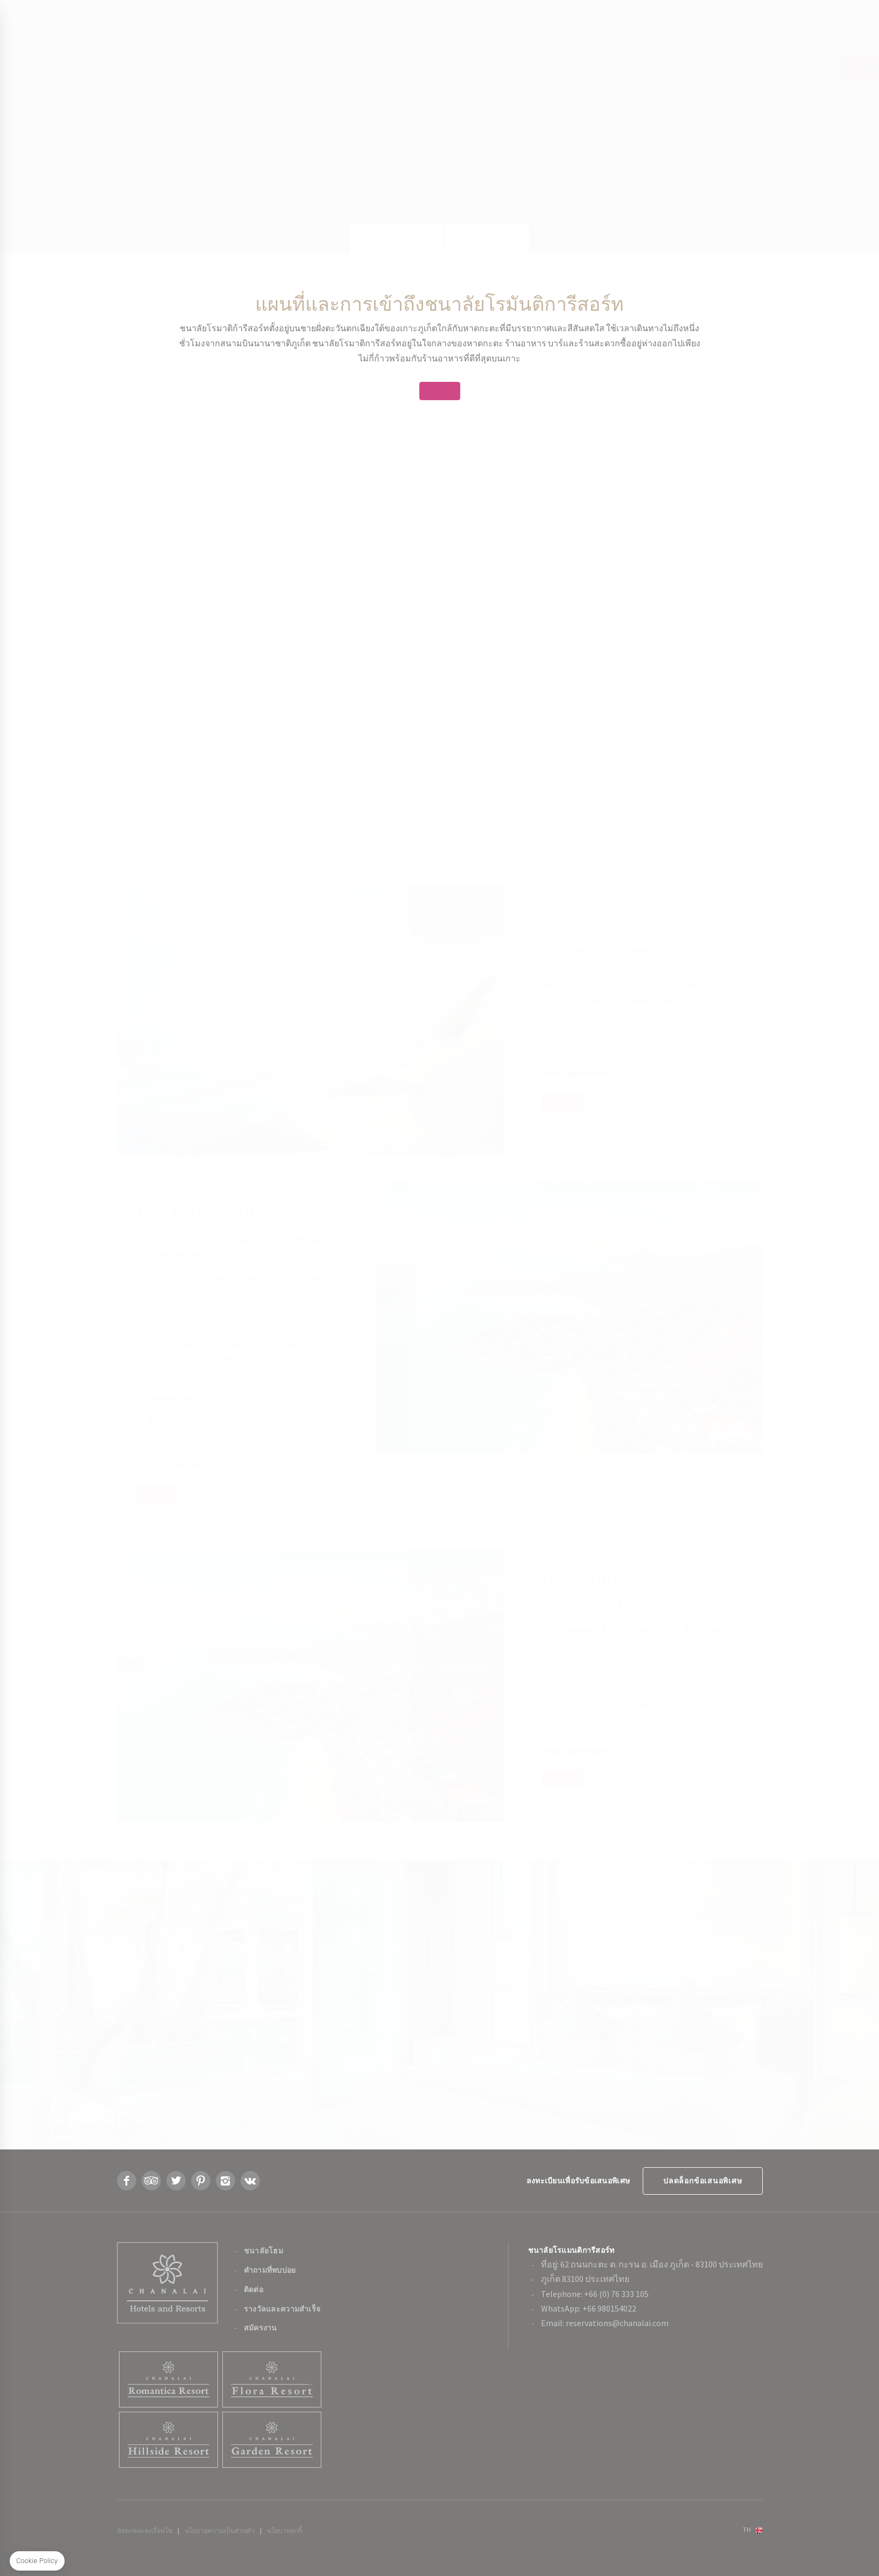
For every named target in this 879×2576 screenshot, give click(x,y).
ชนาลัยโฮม (263, 2251)
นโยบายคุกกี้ (284, 2530)
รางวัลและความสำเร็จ (282, 2309)
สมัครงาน (260, 2328)
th (747, 2529)
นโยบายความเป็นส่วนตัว (220, 2530)
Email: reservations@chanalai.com (605, 2322)
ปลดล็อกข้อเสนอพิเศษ (702, 2181)
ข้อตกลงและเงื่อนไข (144, 2530)
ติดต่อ (253, 2289)
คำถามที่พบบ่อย (270, 2270)
